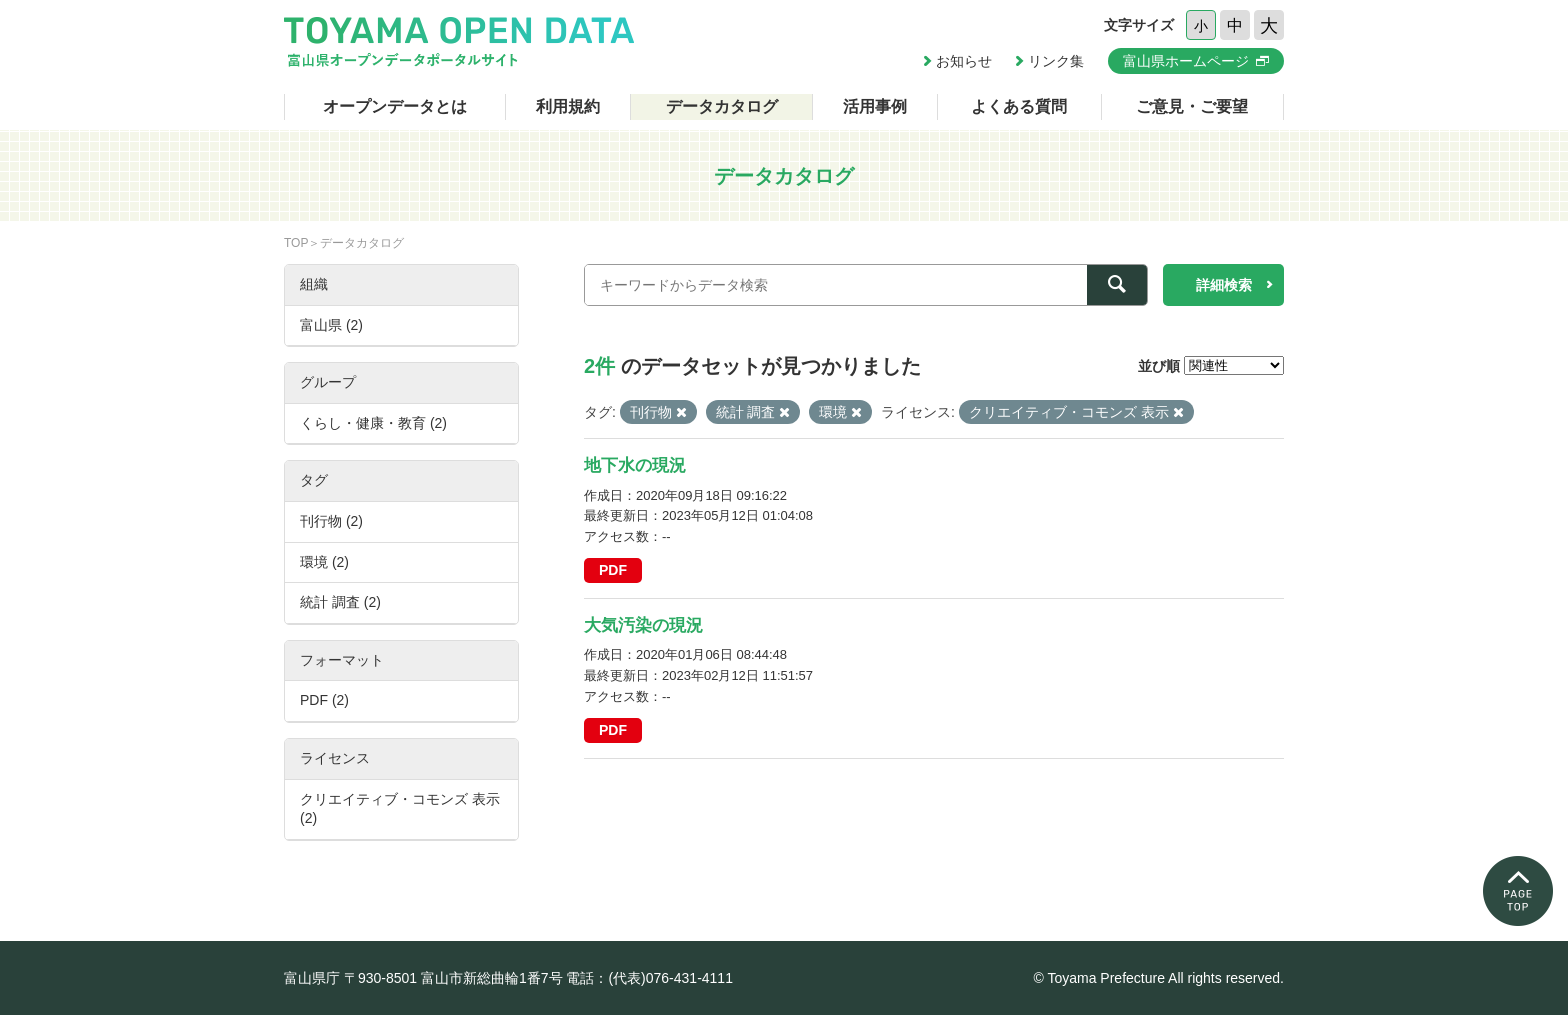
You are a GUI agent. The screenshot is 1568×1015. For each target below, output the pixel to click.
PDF (613, 570)
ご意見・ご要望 (1192, 106)
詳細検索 (1224, 285)
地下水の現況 (635, 465)
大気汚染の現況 (643, 625)
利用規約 (568, 106)
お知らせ (964, 61)
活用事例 (875, 106)
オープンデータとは (395, 106)
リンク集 (1056, 61)
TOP (296, 243)
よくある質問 (1019, 106)
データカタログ (722, 106)
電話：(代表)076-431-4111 (649, 978)
